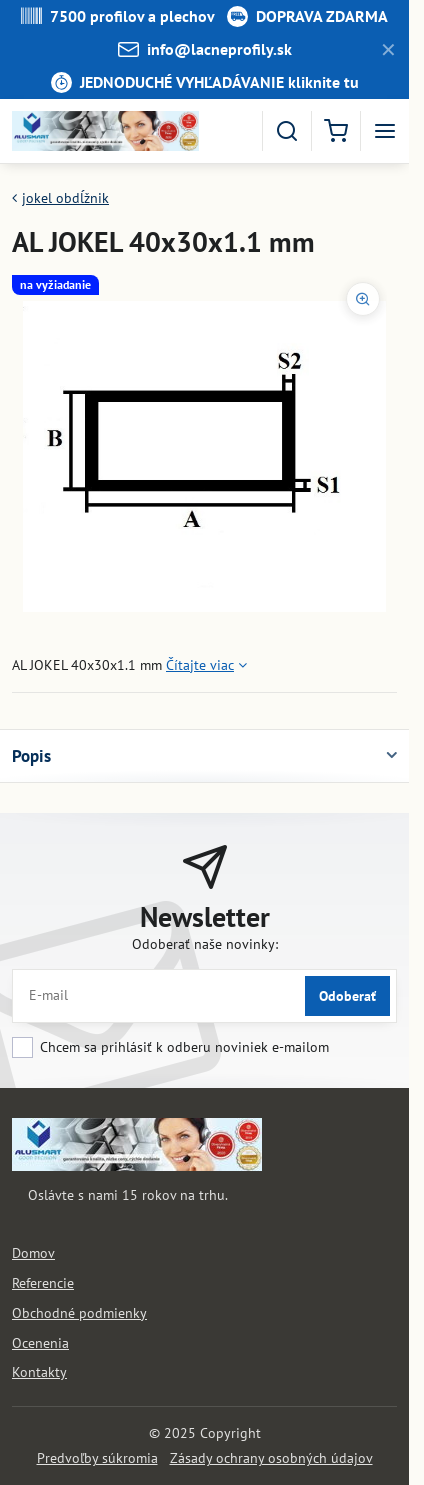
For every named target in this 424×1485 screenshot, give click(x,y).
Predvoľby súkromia (97, 1458)
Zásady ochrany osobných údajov (271, 1458)
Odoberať (347, 996)
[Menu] (385, 131)
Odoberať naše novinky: (205, 944)
